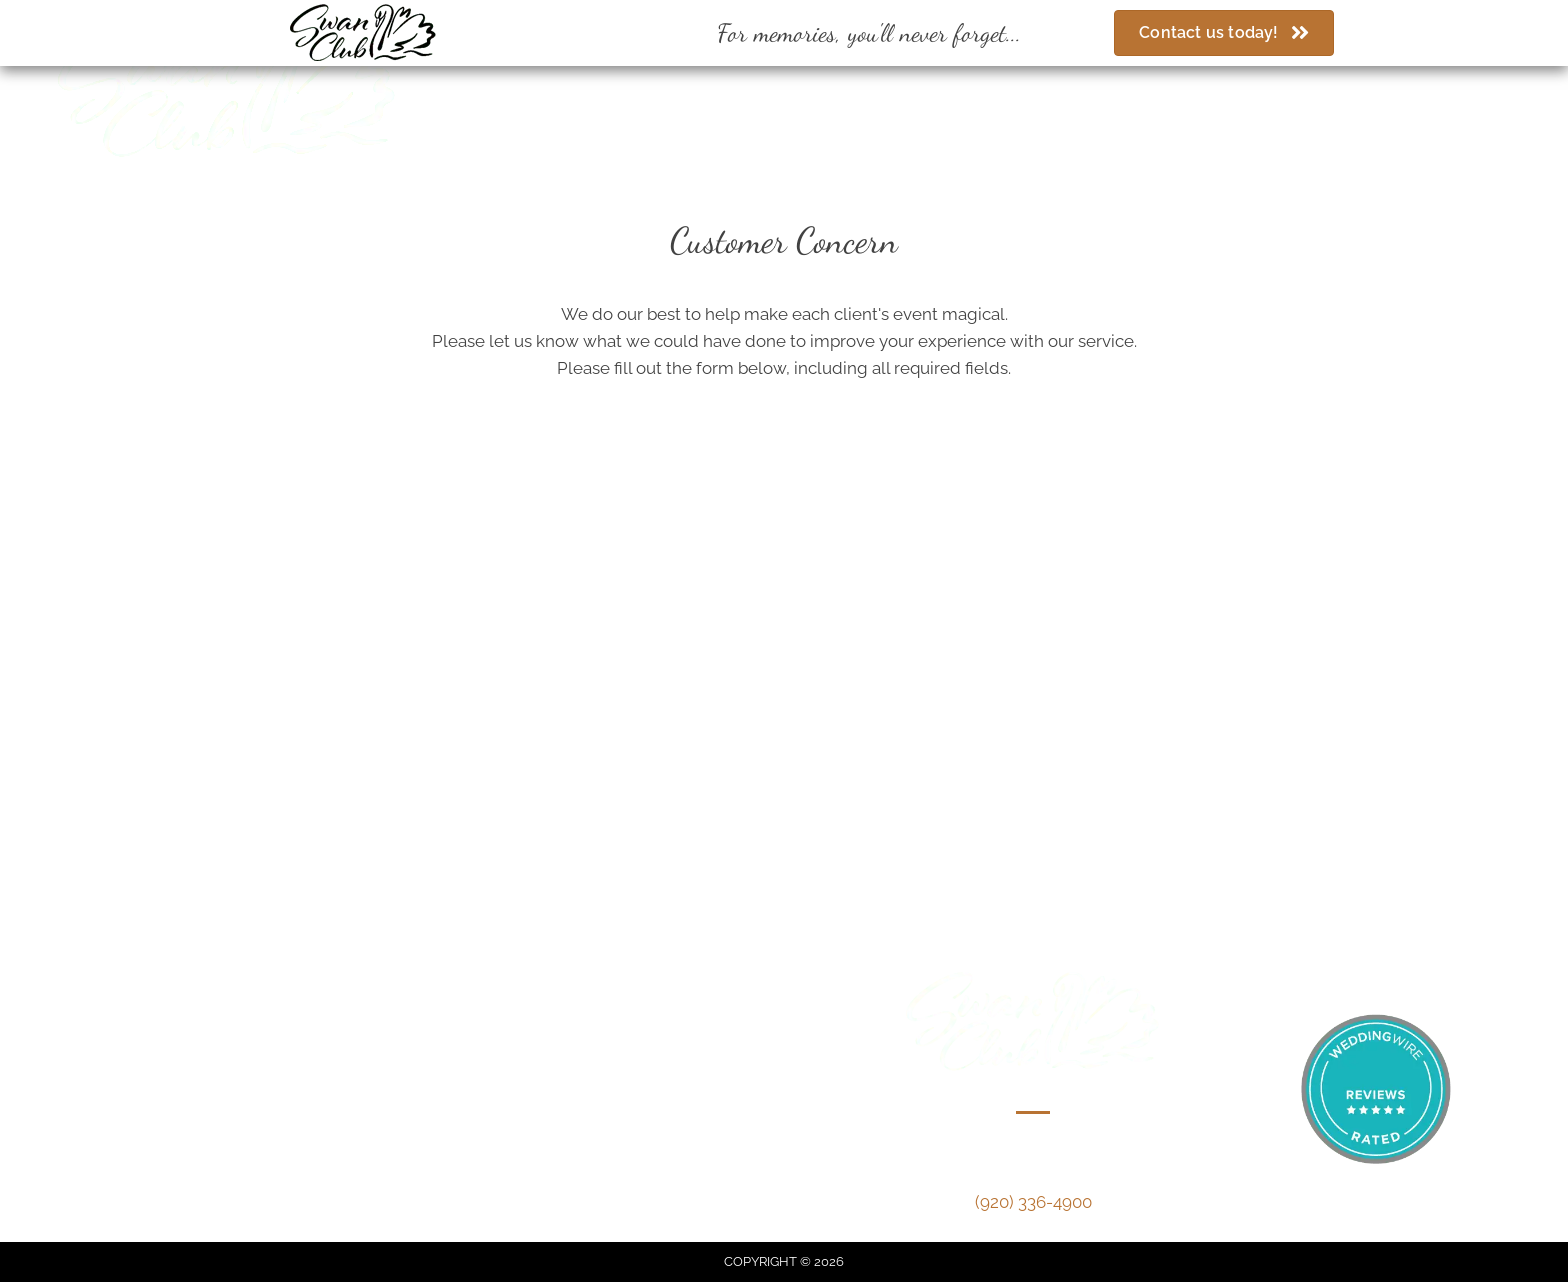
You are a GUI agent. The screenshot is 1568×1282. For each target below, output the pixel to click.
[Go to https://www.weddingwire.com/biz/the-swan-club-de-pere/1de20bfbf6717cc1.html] (843, 85)
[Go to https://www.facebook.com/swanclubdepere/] (808, 85)
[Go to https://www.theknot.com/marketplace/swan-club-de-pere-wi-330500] (878, 85)
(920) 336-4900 (588, 80)
